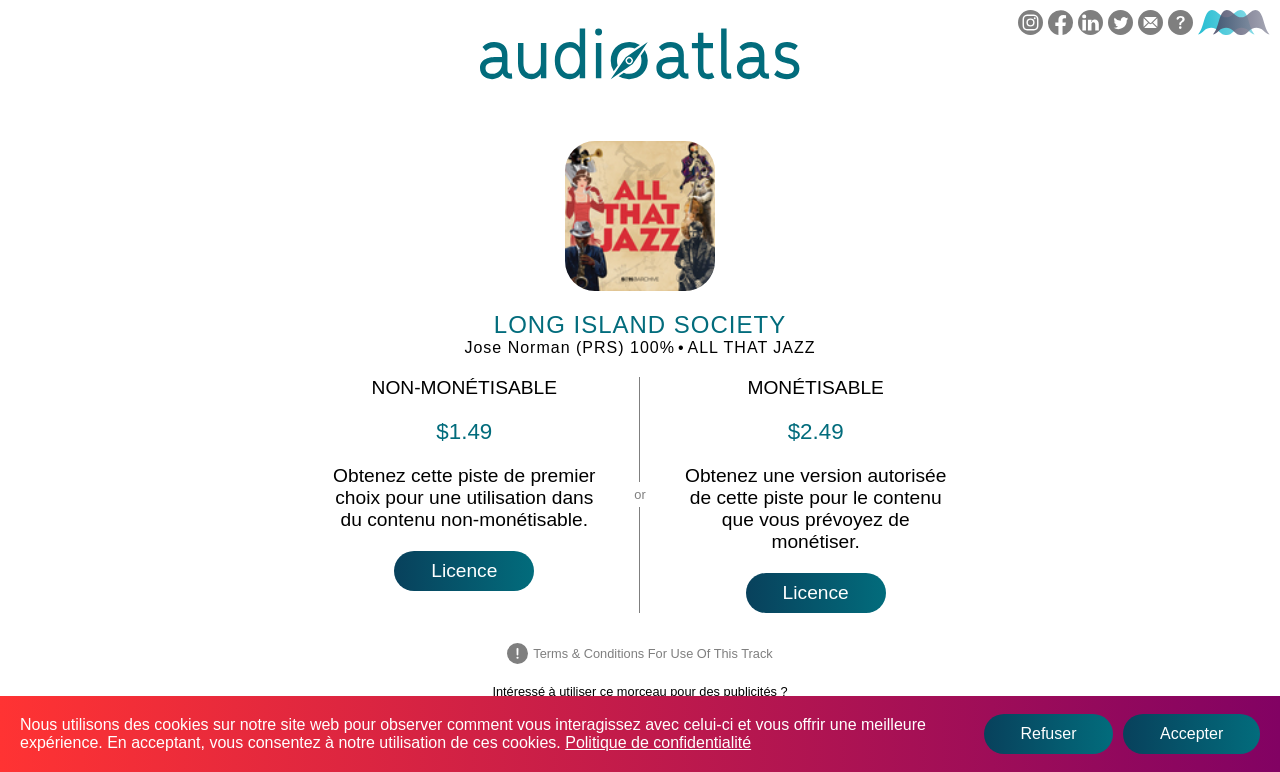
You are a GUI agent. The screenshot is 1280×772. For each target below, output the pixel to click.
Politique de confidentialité (658, 742)
